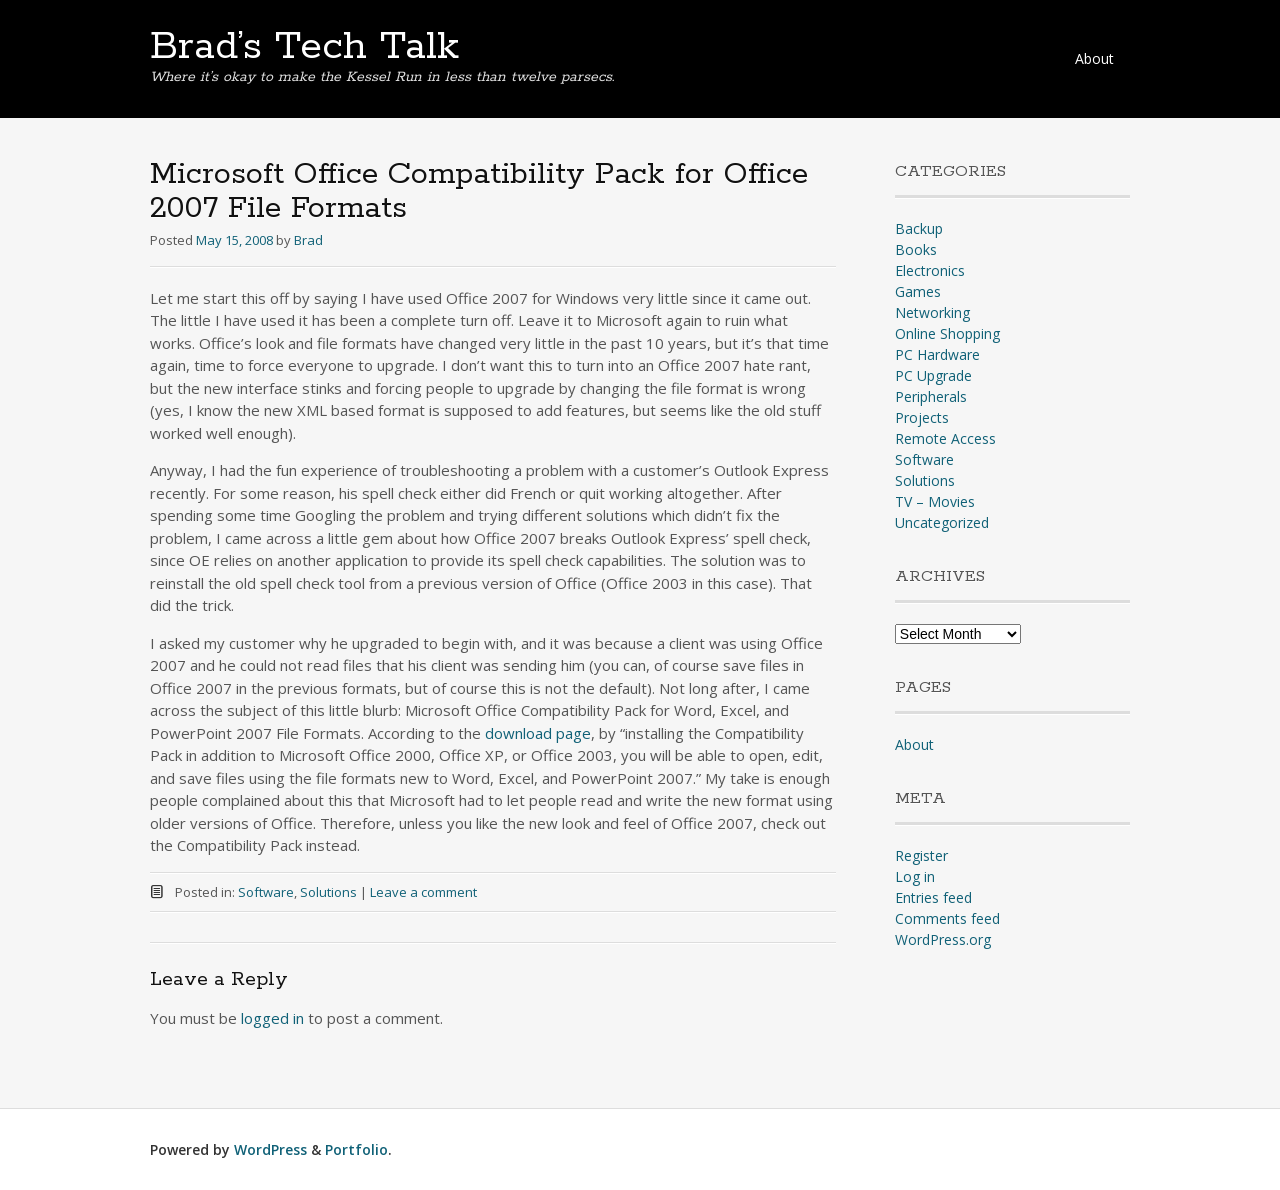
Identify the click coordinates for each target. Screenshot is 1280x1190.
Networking (932, 312)
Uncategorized (942, 522)
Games (918, 291)
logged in (272, 1018)
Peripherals (931, 396)
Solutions (328, 892)
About (1094, 58)
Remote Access (945, 438)
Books (916, 249)
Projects (922, 417)
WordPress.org (943, 939)
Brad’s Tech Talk (304, 47)
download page (538, 733)
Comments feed (947, 918)
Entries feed (933, 897)
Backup (919, 228)
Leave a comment (423, 892)
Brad (308, 240)
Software (266, 892)
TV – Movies (935, 501)
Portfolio (356, 1149)
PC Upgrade (933, 375)
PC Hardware (937, 354)
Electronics (930, 270)
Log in (915, 876)
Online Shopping (947, 333)
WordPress (270, 1149)
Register (921, 855)
